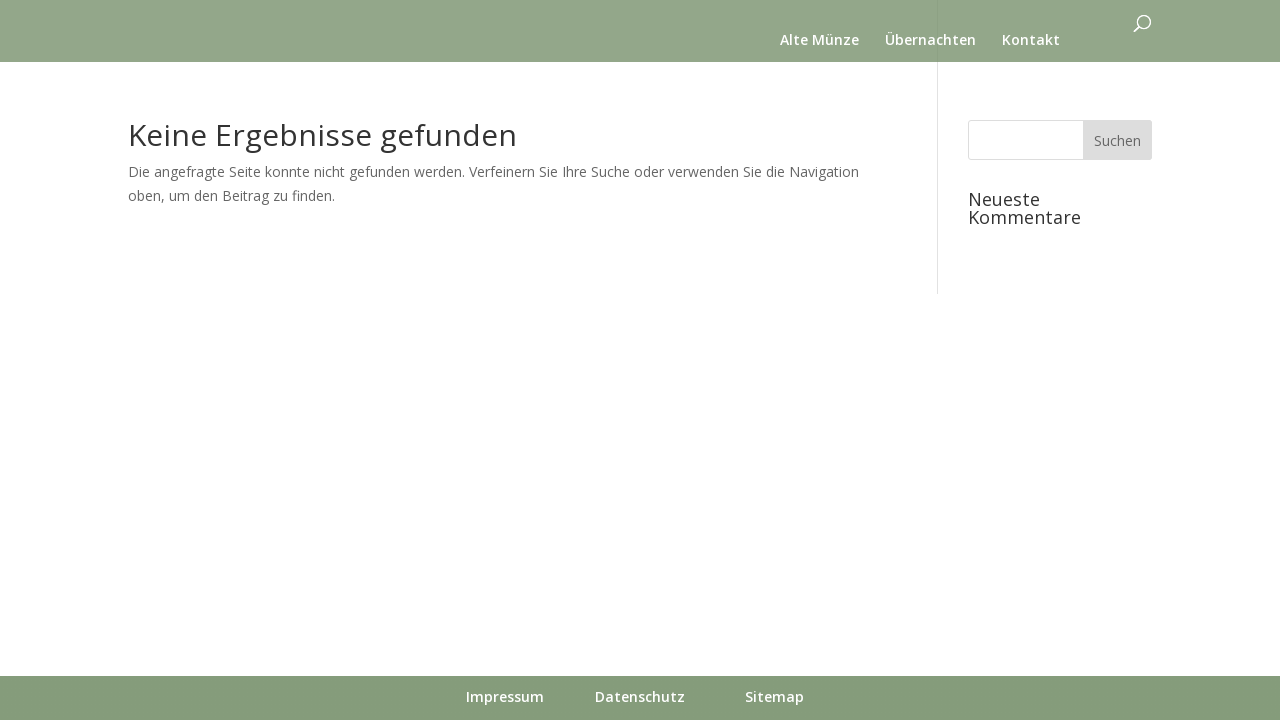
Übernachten (930, 41)
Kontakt (1031, 41)
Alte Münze (819, 41)
